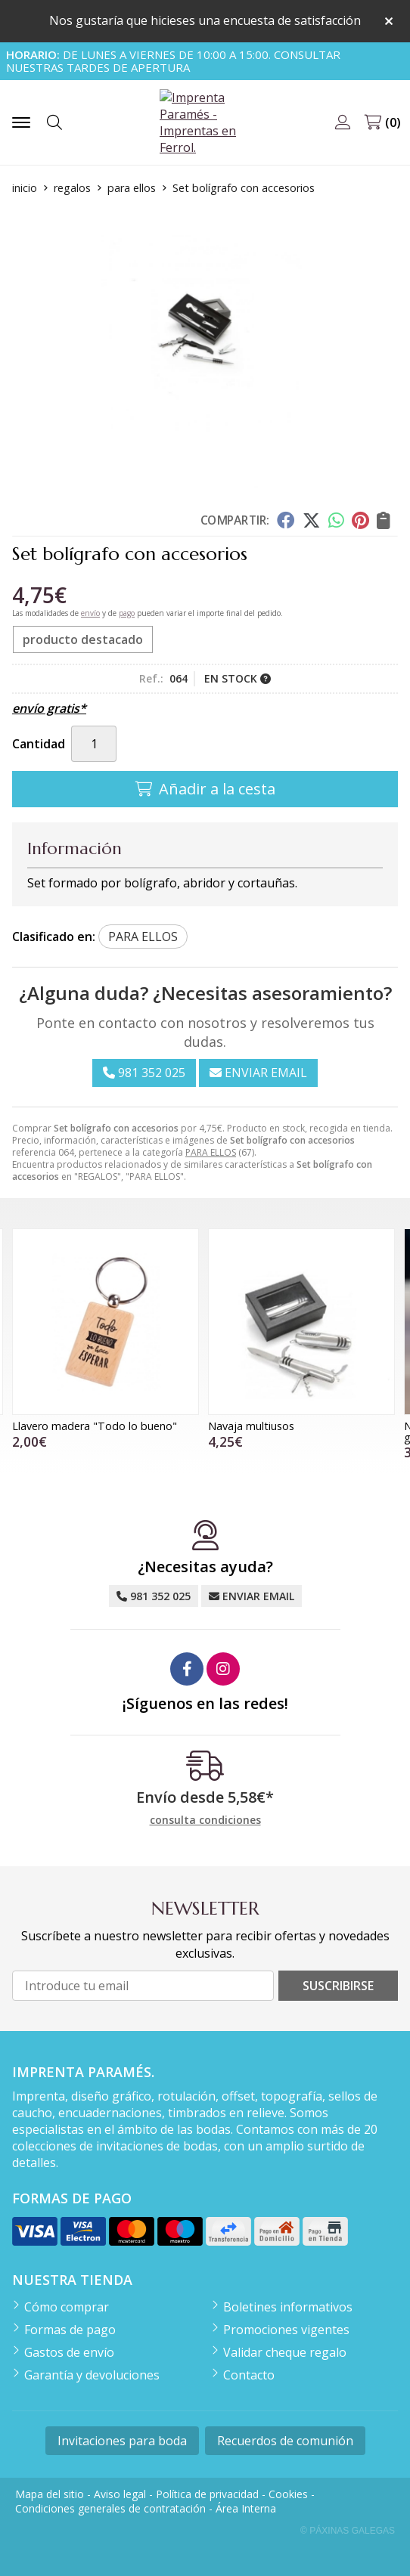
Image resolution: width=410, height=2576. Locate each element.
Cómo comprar (66, 2307)
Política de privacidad (207, 2494)
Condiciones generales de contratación (110, 2508)
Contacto (249, 2375)
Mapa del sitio (49, 2494)
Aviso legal (120, 2494)
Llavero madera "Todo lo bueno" (94, 1426)
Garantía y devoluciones (92, 2375)
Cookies (288, 2494)
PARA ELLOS (210, 1152)
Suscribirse (338, 1985)
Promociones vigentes (286, 2329)
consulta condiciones (205, 1820)
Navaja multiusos (251, 1426)
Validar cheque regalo (284, 2352)
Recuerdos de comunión (285, 2440)
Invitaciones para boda (122, 2440)
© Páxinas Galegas (347, 2530)
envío (90, 613)
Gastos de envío (69, 2352)
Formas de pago (70, 2329)
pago (127, 613)
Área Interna (246, 2508)
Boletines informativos (288, 2307)
